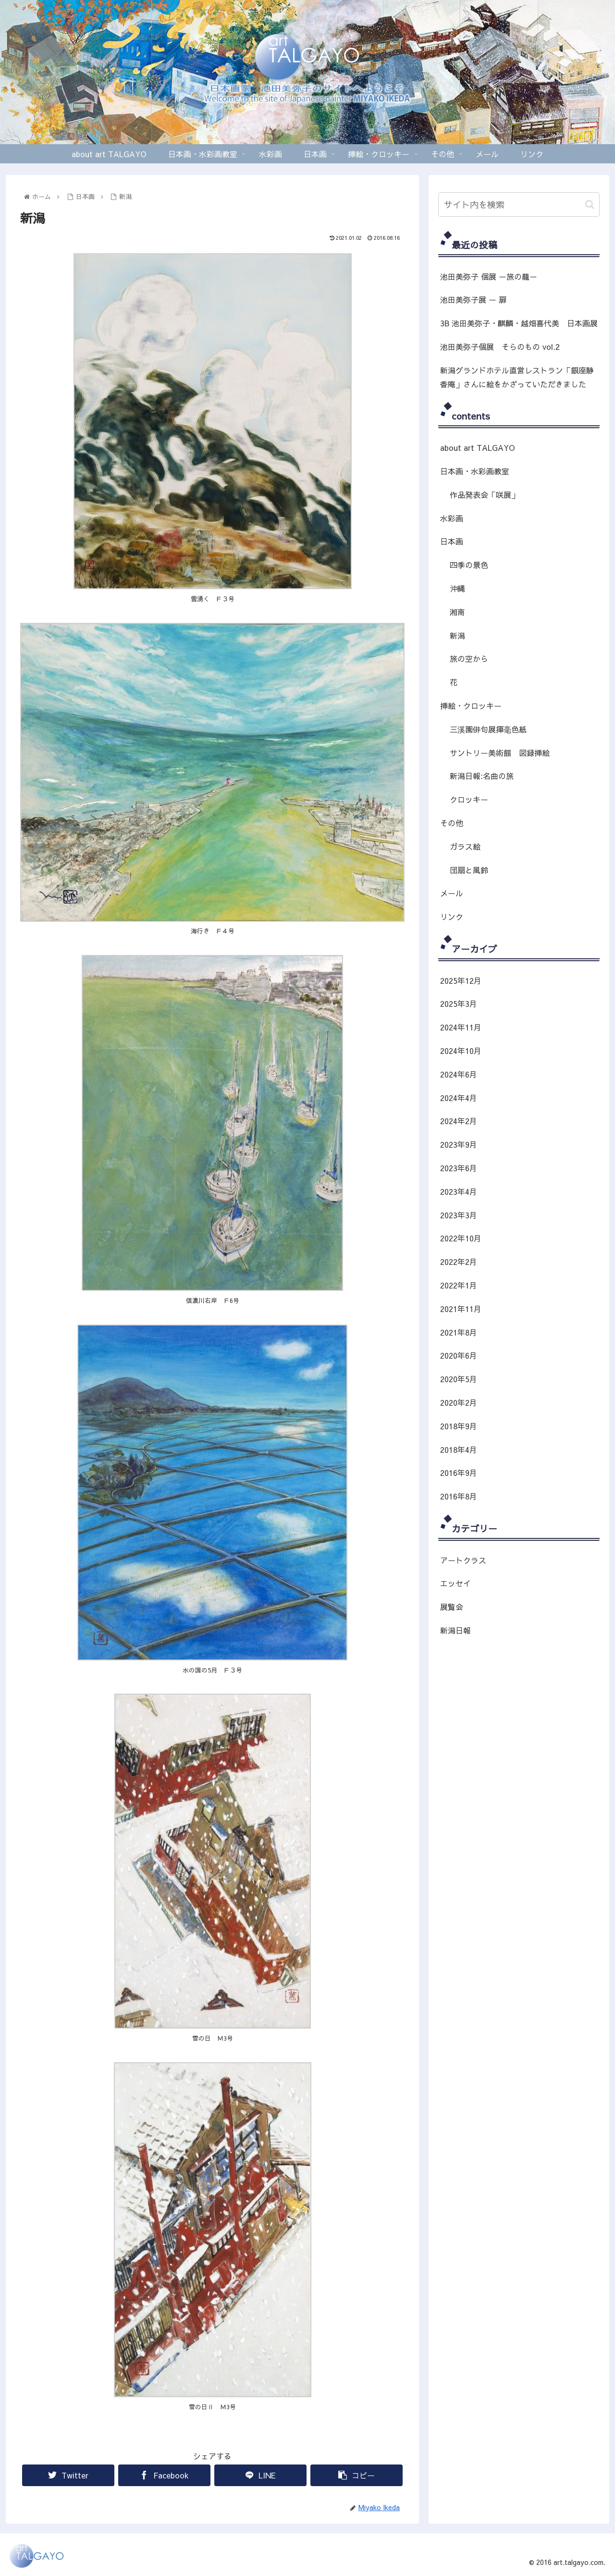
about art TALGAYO (477, 447)
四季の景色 (469, 564)
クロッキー (469, 799)
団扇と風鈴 (469, 870)
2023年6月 (458, 1168)
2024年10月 (460, 1050)
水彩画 (451, 518)
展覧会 (451, 1606)
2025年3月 (458, 1003)
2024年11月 (460, 1027)
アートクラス (463, 1560)
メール (451, 893)
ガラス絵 (465, 846)
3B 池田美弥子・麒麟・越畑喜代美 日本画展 (519, 323)
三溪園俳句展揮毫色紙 (488, 729)
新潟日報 (455, 1630)
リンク (451, 916)
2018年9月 (458, 1426)
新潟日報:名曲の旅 (482, 775)
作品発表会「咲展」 (484, 494)
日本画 (451, 541)
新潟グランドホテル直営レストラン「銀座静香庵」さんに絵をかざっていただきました (517, 377)
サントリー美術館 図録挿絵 (500, 752)
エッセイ (455, 1583)
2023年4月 (458, 1191)
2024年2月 (458, 1120)
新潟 (457, 635)
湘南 (457, 612)
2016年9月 (458, 1472)
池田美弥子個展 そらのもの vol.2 (500, 346)
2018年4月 (458, 1449)
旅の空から (469, 658)
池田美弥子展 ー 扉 (473, 299)
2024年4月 (458, 1097)
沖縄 (457, 588)
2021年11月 (460, 1308)
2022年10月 (460, 1238)
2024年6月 (458, 1074)
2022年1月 (458, 1285)
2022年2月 (458, 1261)
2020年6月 (458, 1355)
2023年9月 (458, 1144)
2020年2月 (458, 1402)
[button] (589, 204)
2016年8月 (458, 1496)
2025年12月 (460, 980)
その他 (451, 822)
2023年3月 (458, 1215)
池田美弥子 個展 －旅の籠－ (488, 276)
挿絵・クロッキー (471, 705)
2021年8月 (458, 1332)
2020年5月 (458, 1379)
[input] (519, 204)
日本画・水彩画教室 (474, 471)
